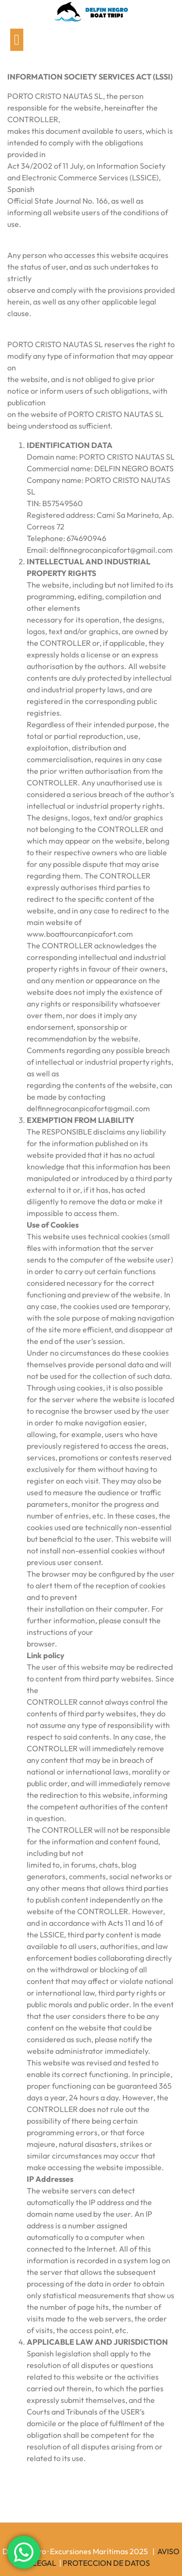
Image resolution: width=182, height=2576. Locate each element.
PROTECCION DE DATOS (106, 2563)
